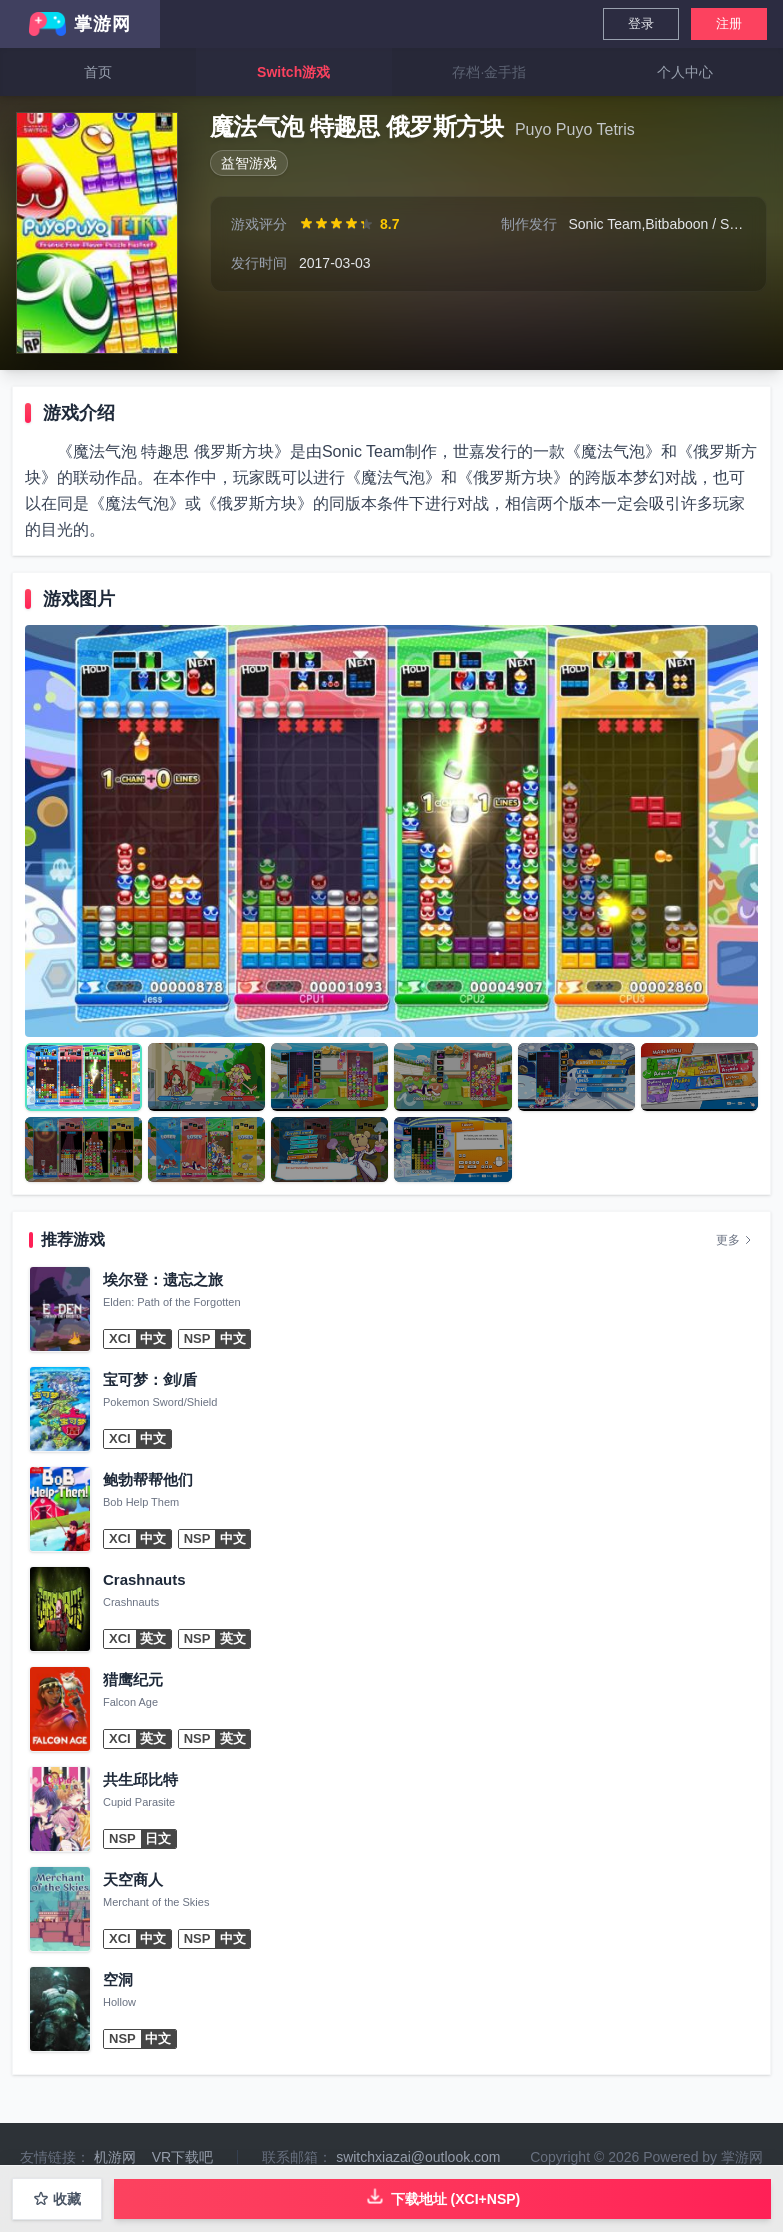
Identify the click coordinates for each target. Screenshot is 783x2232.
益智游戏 (249, 163)
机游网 (115, 2157)
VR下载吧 (182, 2157)
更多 (735, 1240)
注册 (729, 23)
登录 (641, 23)
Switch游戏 (293, 72)
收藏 (57, 2199)
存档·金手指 (489, 72)
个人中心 (685, 72)
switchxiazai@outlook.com (418, 2157)
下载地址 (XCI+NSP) (443, 2196)
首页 (98, 72)
